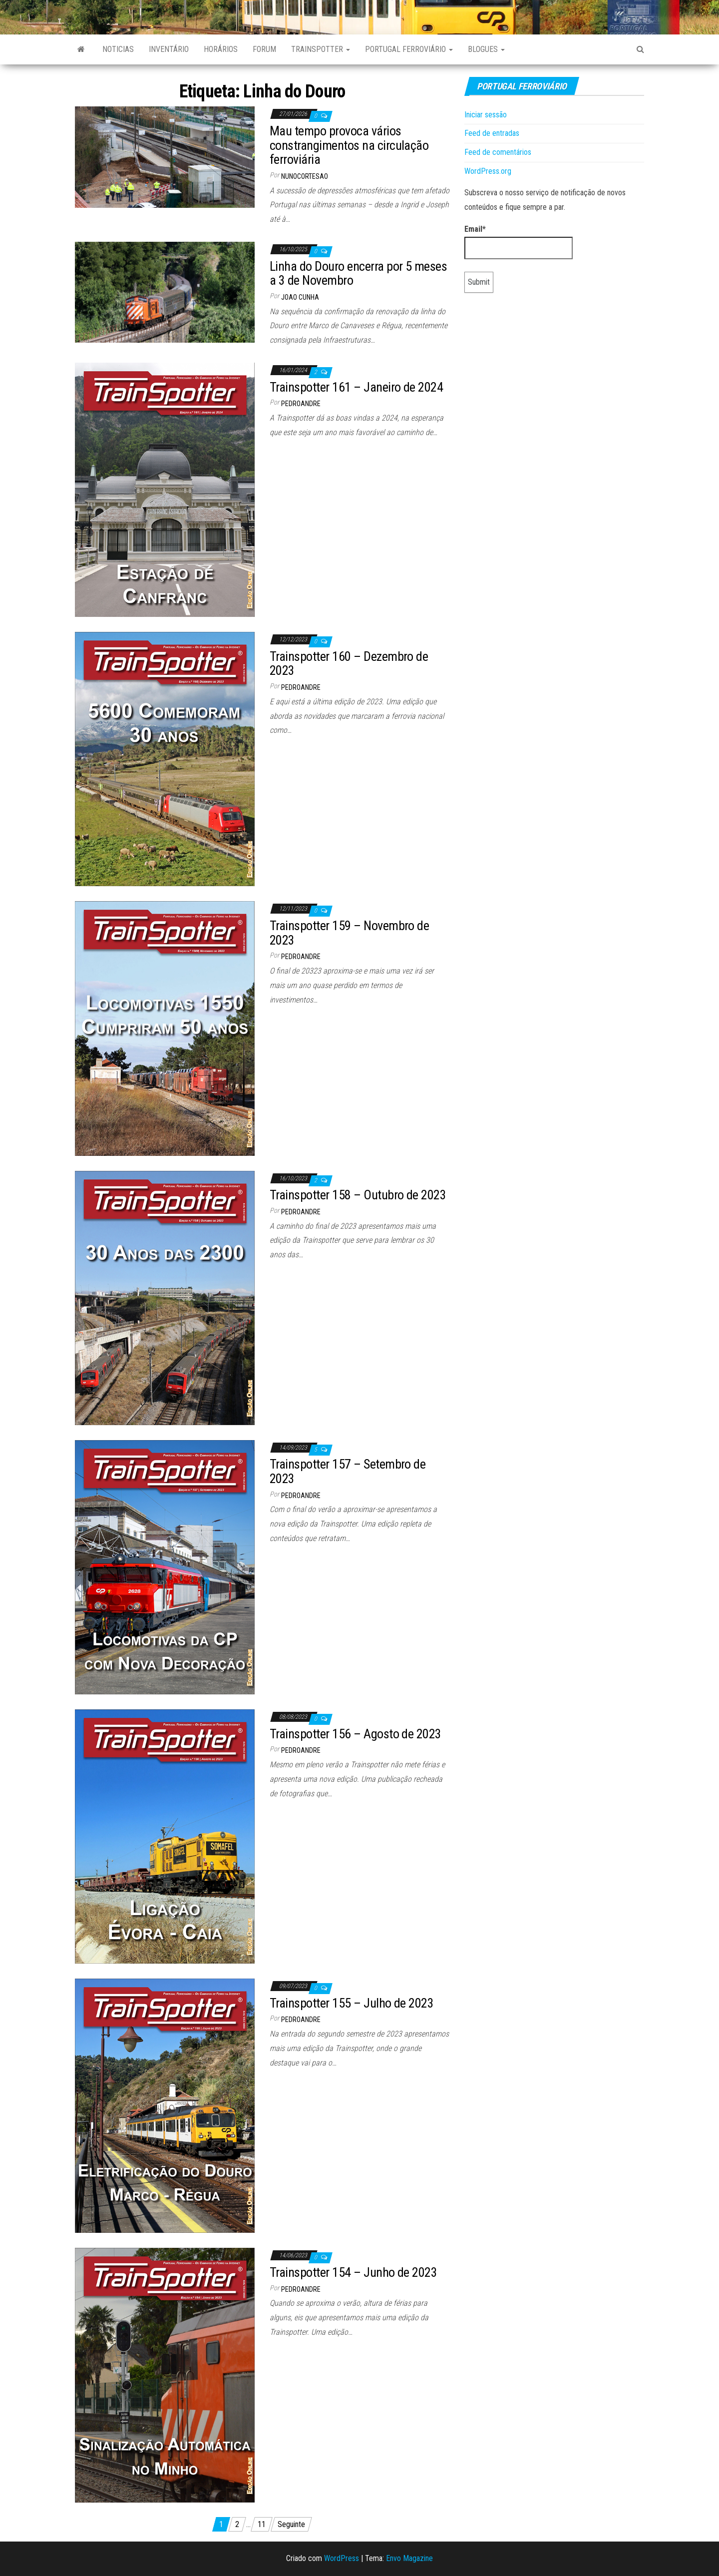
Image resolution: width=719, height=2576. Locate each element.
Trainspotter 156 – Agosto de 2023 (355, 1733)
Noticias (118, 49)
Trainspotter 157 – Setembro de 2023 (347, 1471)
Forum (264, 49)
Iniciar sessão (485, 114)
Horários (221, 49)
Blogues (486, 49)
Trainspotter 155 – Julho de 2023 (351, 2003)
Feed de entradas (491, 133)
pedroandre (301, 404)
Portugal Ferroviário (409, 49)
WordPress (341, 2558)
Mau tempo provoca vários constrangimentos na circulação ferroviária (349, 145)
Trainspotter (320, 49)
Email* (518, 241)
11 (262, 2524)
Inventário (169, 49)
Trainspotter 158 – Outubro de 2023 (358, 1194)
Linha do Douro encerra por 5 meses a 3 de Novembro (358, 273)
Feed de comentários (497, 152)
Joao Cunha (300, 297)
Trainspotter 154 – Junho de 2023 (353, 2272)
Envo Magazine (409, 2558)
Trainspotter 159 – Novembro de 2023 (349, 933)
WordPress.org (487, 171)
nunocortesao (304, 176)
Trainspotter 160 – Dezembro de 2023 (349, 663)
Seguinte (291, 2524)
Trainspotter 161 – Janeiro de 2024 (356, 387)
